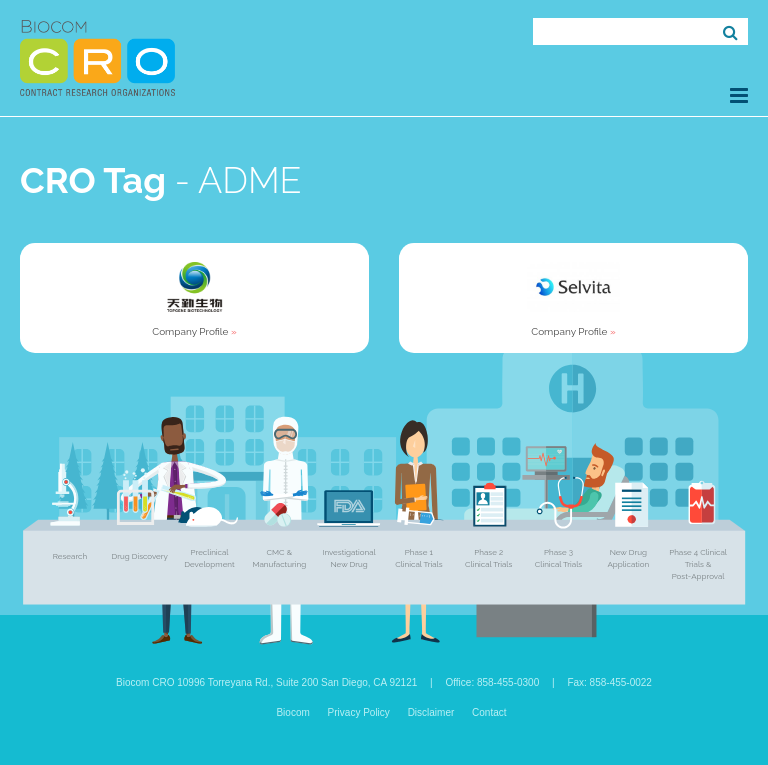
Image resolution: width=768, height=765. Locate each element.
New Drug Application (628, 558)
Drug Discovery (139, 556)
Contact (489, 712)
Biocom (292, 712)
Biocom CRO (97, 58)
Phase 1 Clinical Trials (418, 558)
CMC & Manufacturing (279, 558)
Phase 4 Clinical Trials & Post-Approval (698, 564)
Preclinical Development (209, 558)
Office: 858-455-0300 (492, 682)
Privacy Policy (359, 712)
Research (70, 556)
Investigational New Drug (348, 558)
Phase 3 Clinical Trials (558, 558)
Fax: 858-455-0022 (609, 682)
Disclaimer (431, 712)
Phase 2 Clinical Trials (488, 558)
